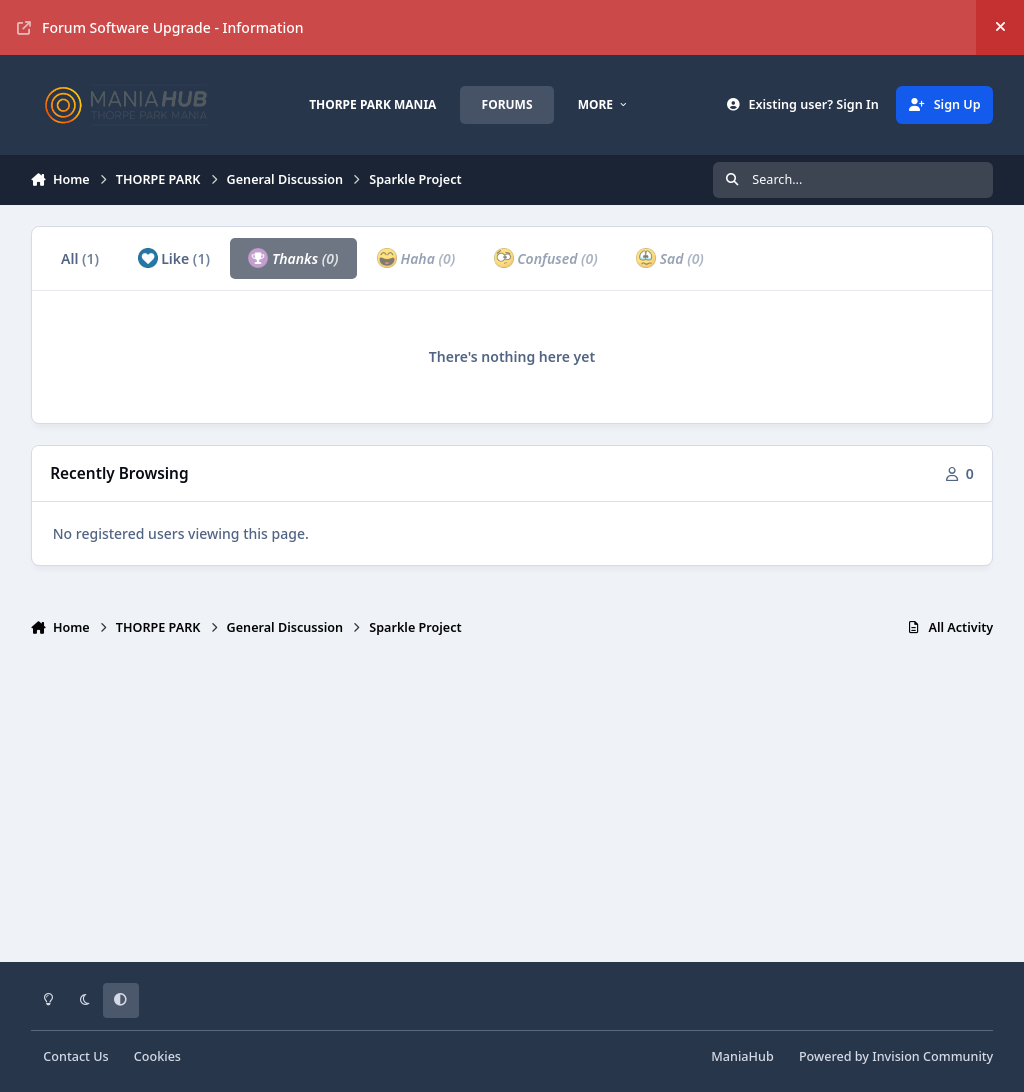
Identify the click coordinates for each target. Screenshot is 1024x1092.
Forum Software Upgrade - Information (160, 27)
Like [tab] (174, 258)
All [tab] (80, 258)
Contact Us (75, 1056)
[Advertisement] (512, 808)
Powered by (896, 1056)
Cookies (157, 1056)
